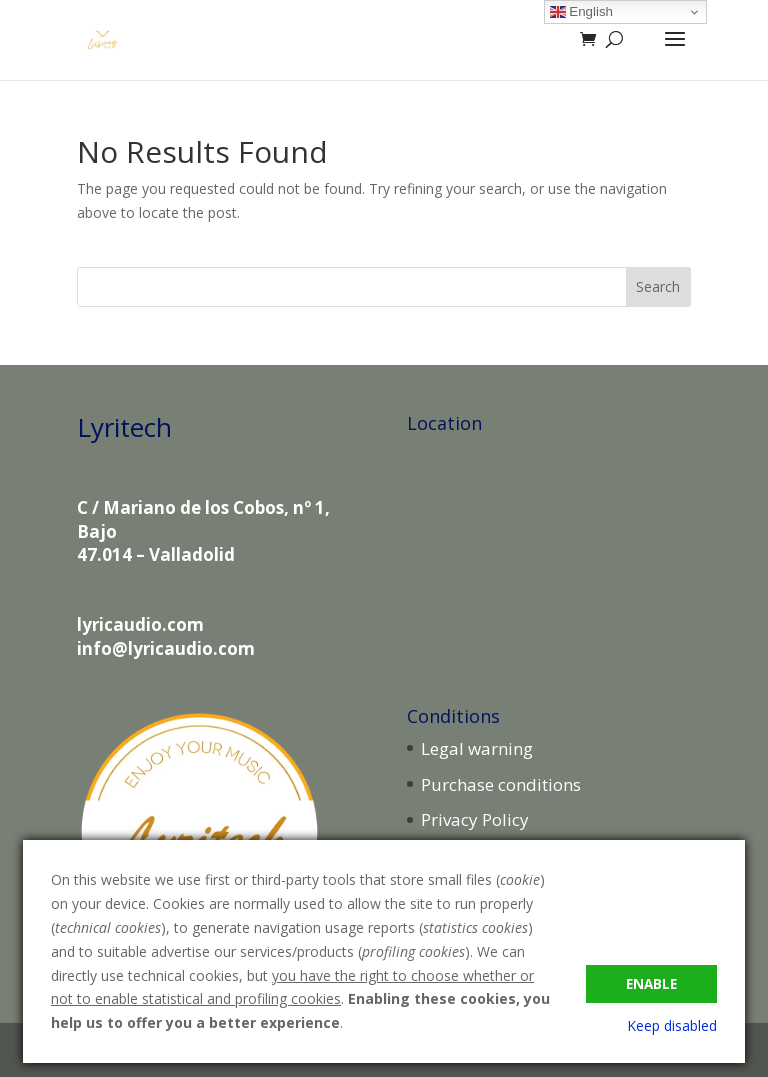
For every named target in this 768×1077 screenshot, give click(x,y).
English (581, 12)
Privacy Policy (475, 819)
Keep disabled (672, 1025)
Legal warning (477, 748)
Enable (651, 984)
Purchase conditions (501, 784)
